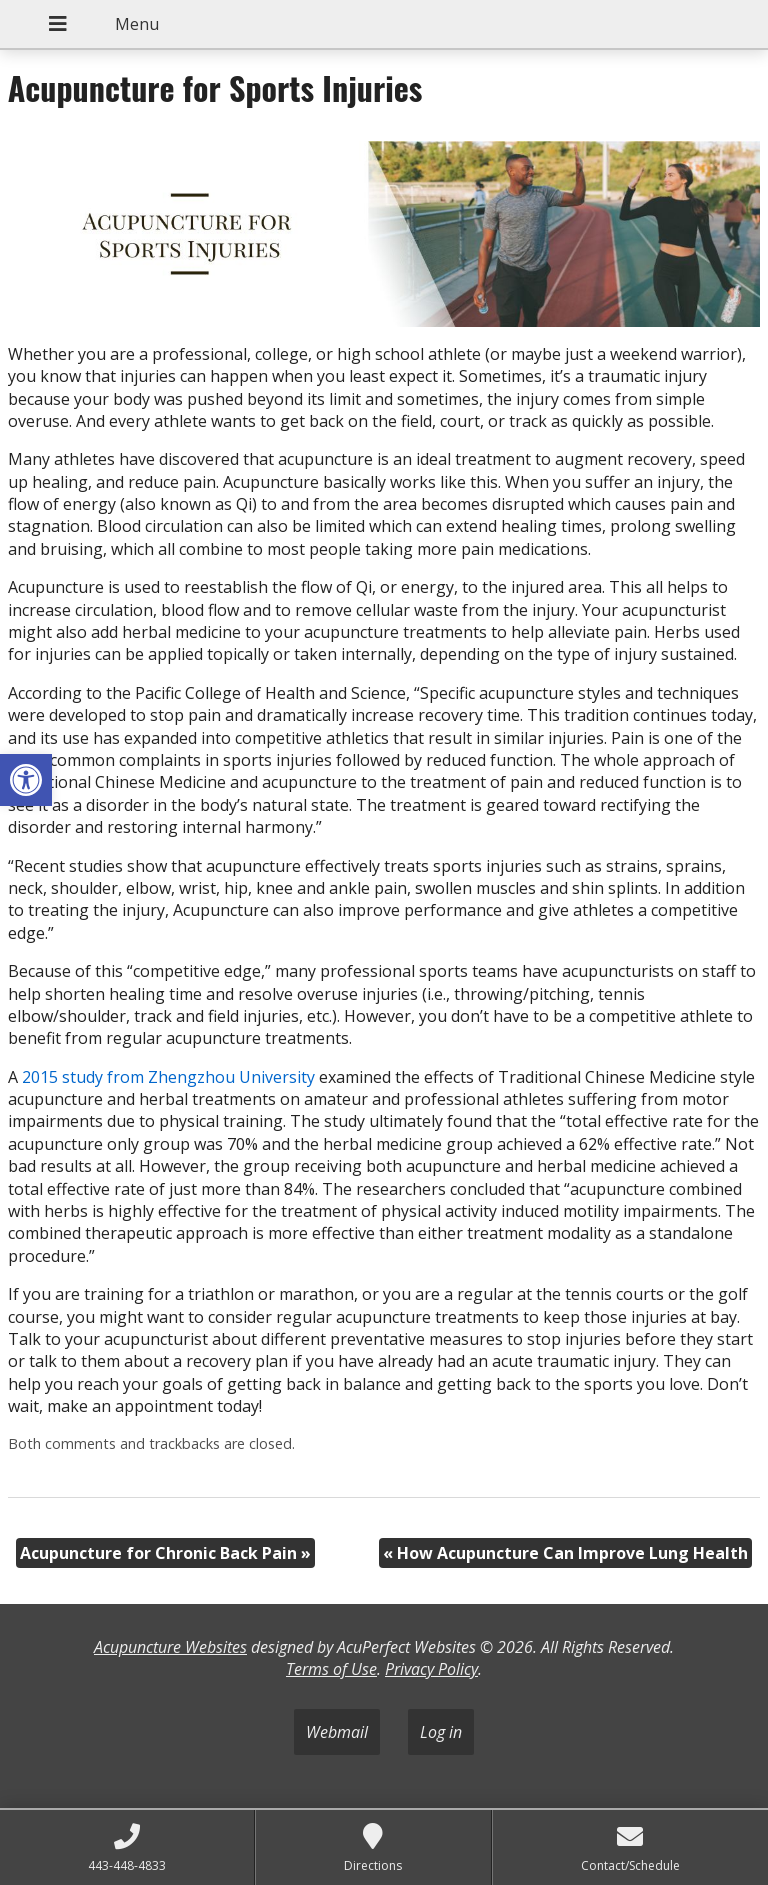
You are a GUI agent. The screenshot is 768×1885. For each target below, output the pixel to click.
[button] (26, 780)
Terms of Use (331, 1669)
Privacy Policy (431, 1669)
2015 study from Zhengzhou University (168, 1077)
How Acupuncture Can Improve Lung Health (565, 1553)
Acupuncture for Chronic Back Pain (165, 1553)
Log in (441, 1732)
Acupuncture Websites (170, 1647)
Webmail (337, 1732)
